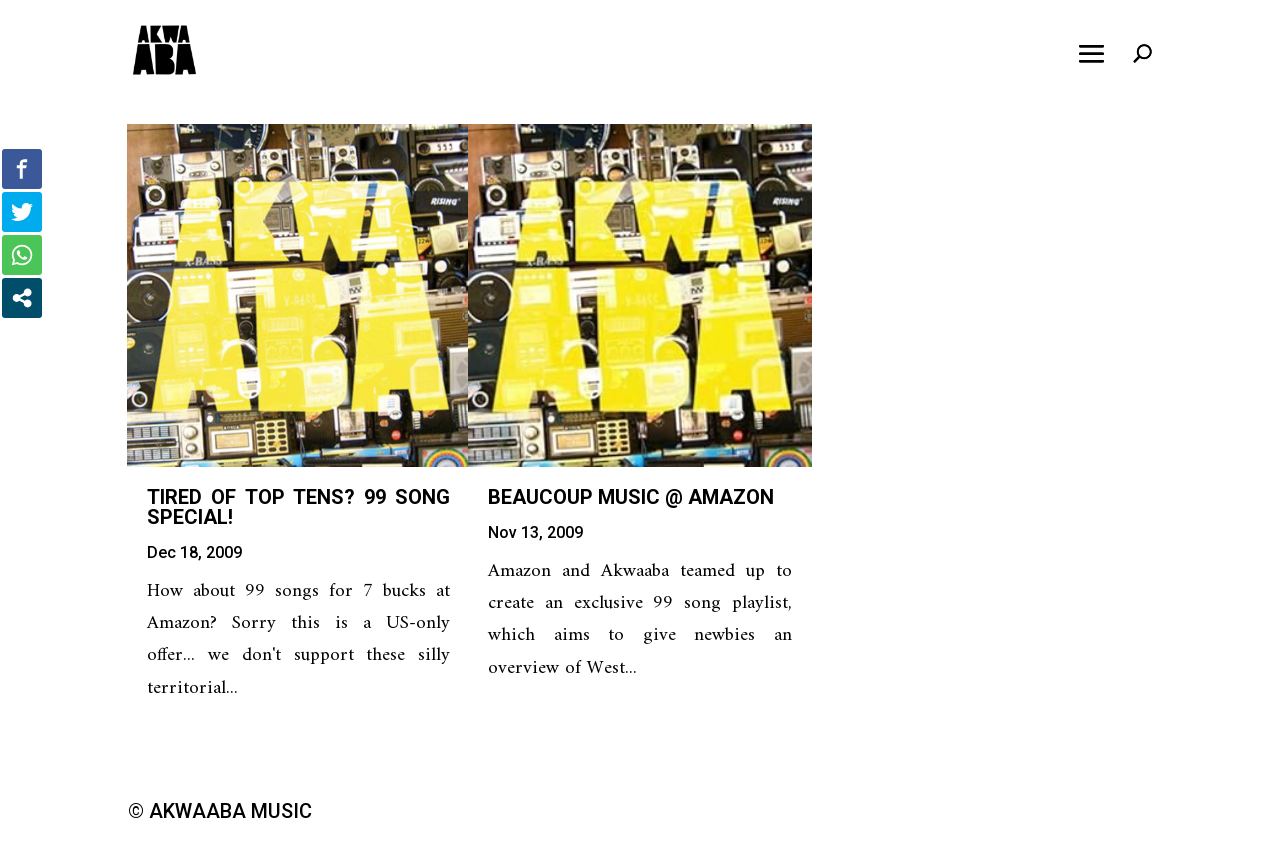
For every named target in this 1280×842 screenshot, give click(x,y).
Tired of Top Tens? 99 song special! (298, 507)
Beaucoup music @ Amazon (631, 497)
